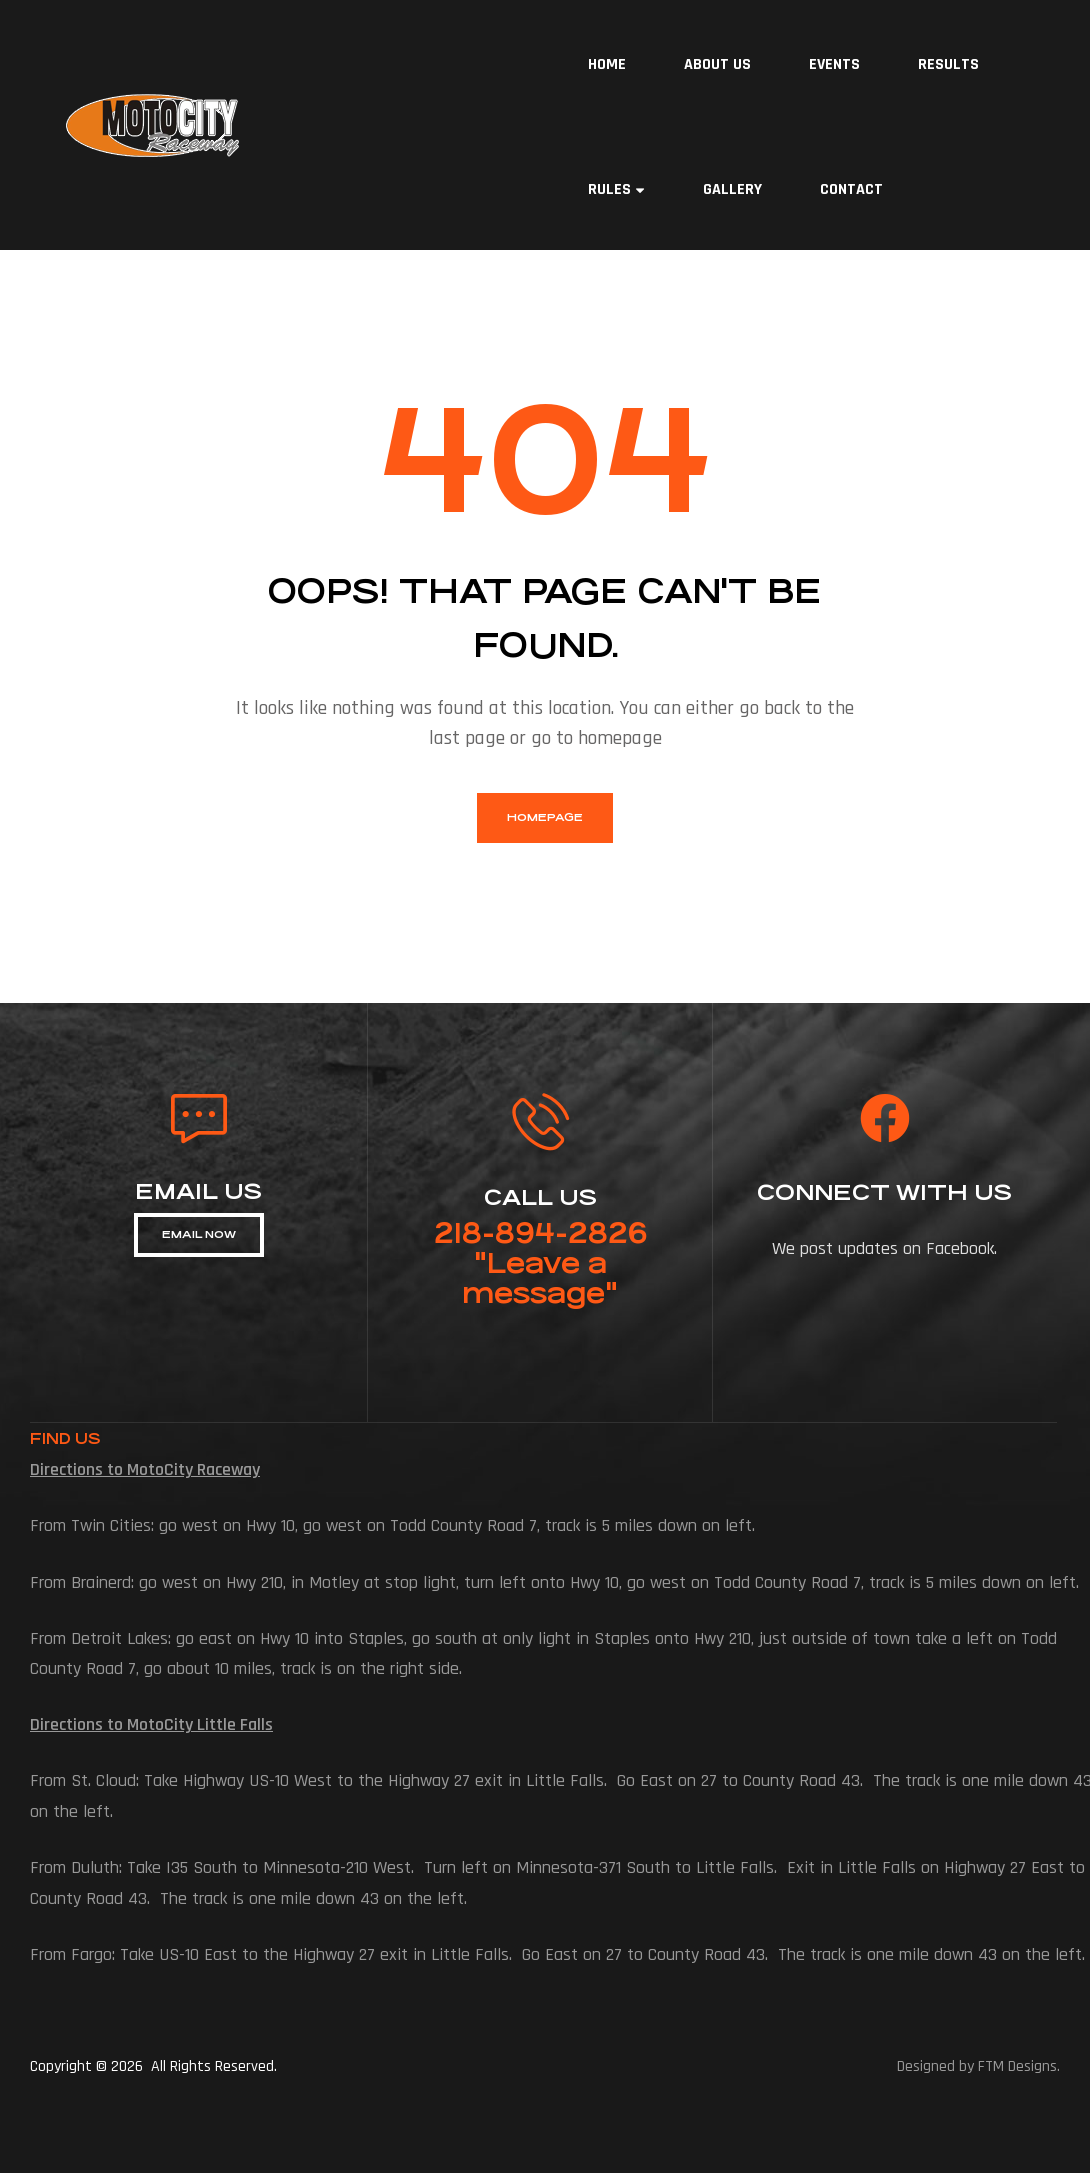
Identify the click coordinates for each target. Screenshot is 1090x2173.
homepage (545, 817)
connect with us (884, 1192)
